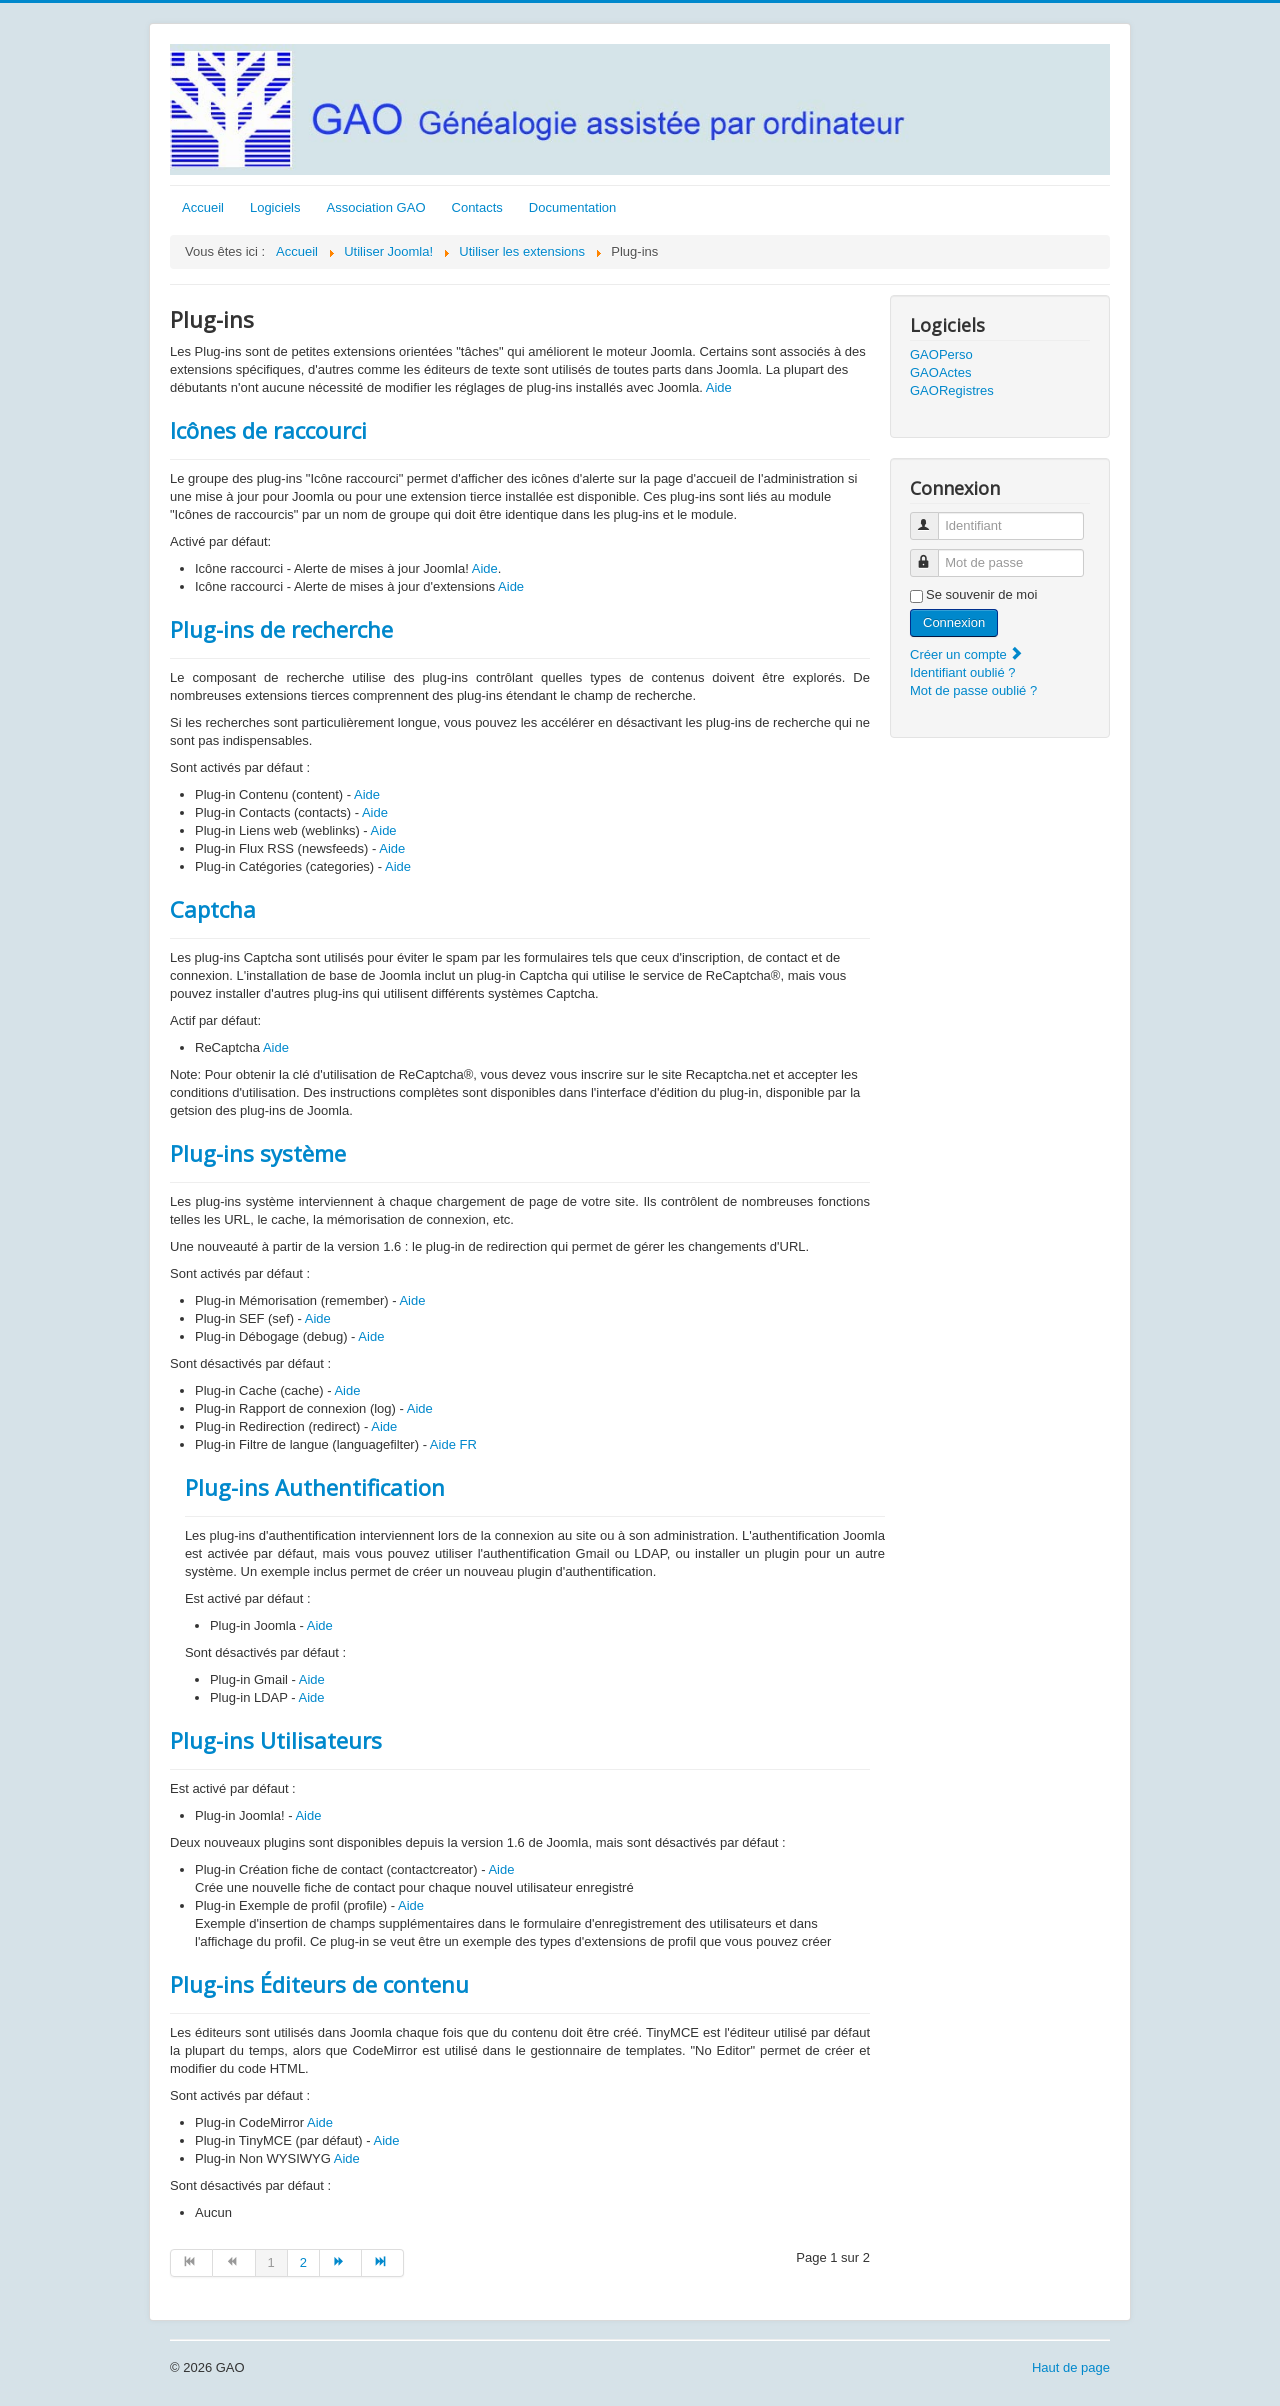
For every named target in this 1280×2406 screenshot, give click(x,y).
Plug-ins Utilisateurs (276, 1740)
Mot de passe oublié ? (973, 690)
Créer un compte (967, 654)
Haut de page (1071, 2367)
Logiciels (275, 207)
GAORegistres (952, 390)
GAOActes (940, 372)
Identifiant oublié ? (963, 672)
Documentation (572, 207)
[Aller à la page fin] (383, 2263)
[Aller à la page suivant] (341, 2263)
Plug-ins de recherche (281, 629)
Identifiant (933, 517)
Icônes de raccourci (268, 430)
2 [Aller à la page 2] (303, 2262)
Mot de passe (933, 554)
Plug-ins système (258, 1153)
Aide (719, 387)
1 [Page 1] (271, 2262)
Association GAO (376, 207)
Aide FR (453, 1444)
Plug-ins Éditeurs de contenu (319, 1984)
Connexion (954, 622)
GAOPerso (941, 354)
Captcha (213, 909)
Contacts (477, 207)
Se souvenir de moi (981, 594)
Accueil (203, 207)
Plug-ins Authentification (315, 1487)
